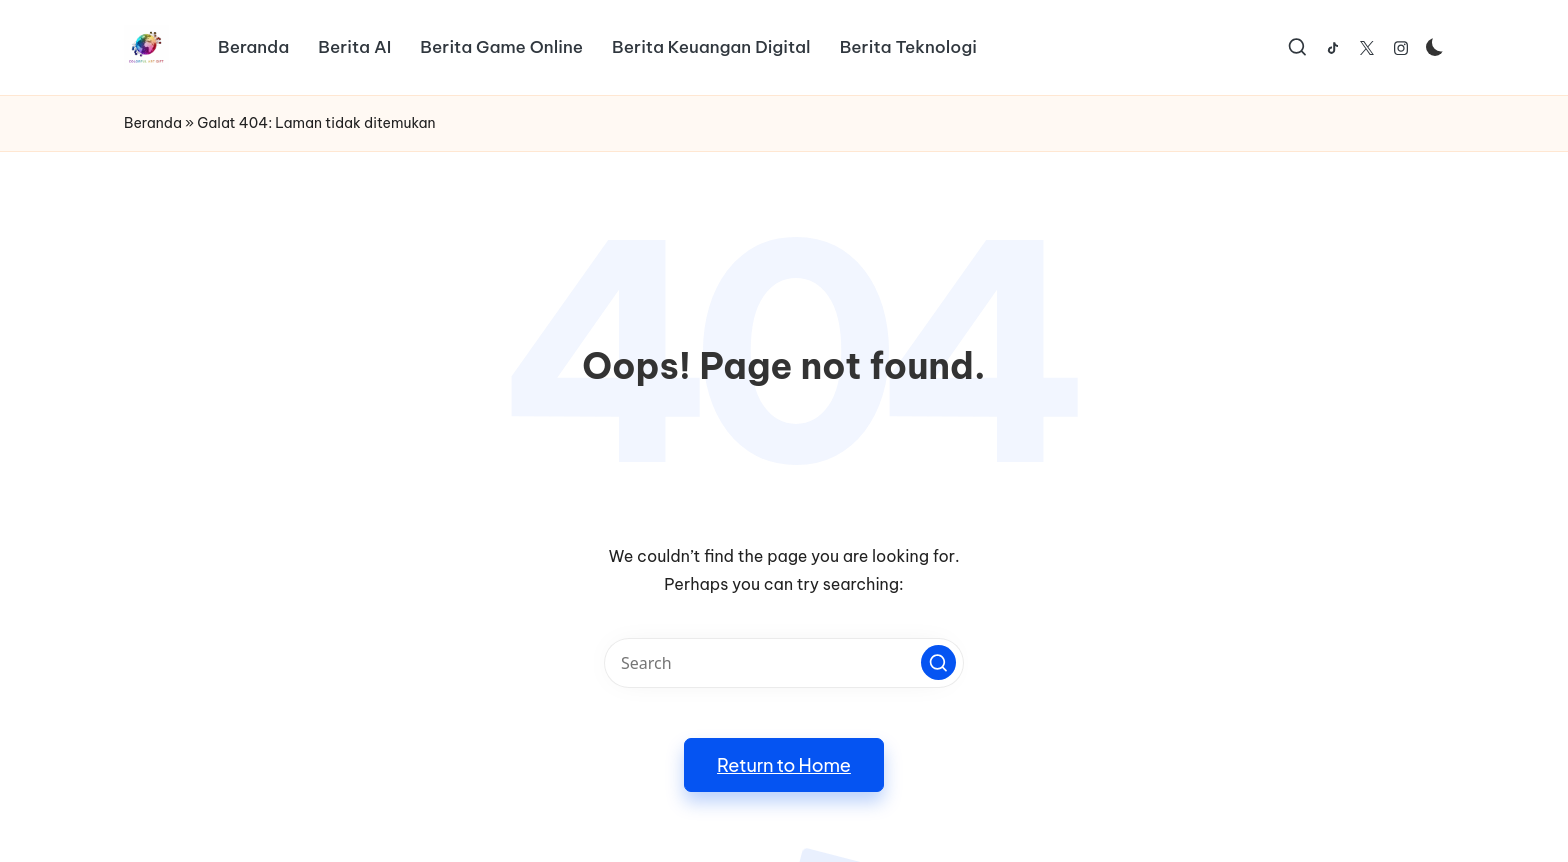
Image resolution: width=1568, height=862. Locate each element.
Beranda (153, 123)
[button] (938, 662)
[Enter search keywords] (784, 663)
